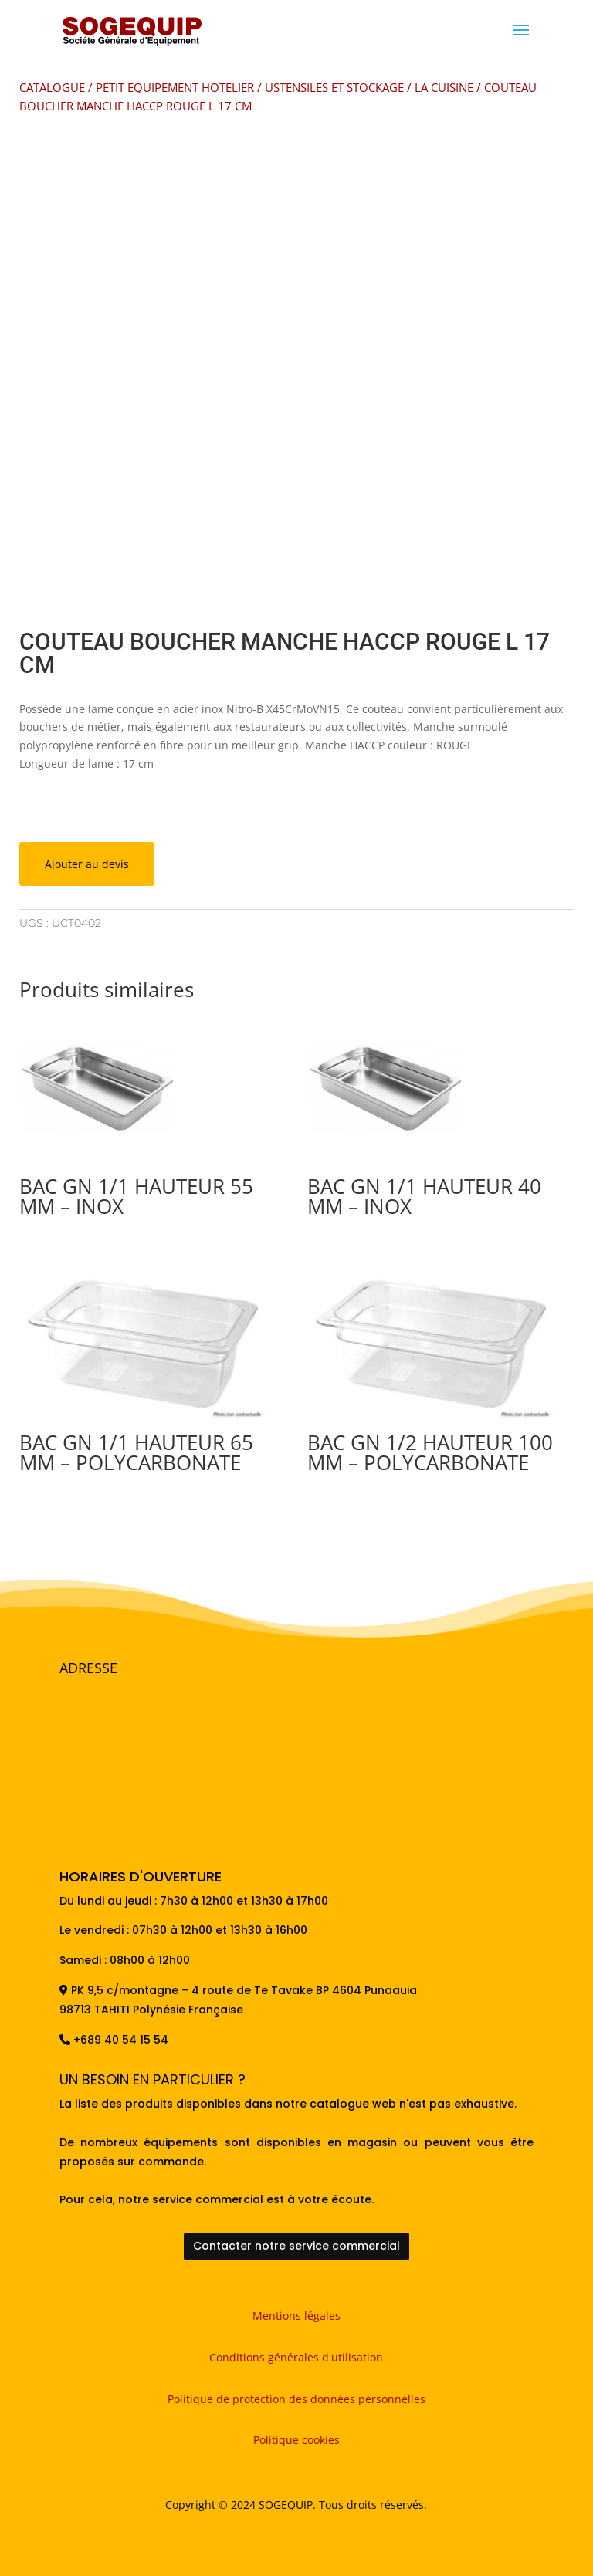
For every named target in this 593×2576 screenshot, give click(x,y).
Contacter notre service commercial (296, 2245)
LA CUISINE (444, 87)
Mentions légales (296, 2315)
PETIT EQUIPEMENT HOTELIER (175, 87)
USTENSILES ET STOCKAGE (334, 87)
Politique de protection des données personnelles (296, 2399)
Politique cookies (296, 2439)
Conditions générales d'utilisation (296, 2357)
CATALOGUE (52, 87)
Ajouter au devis (87, 864)
